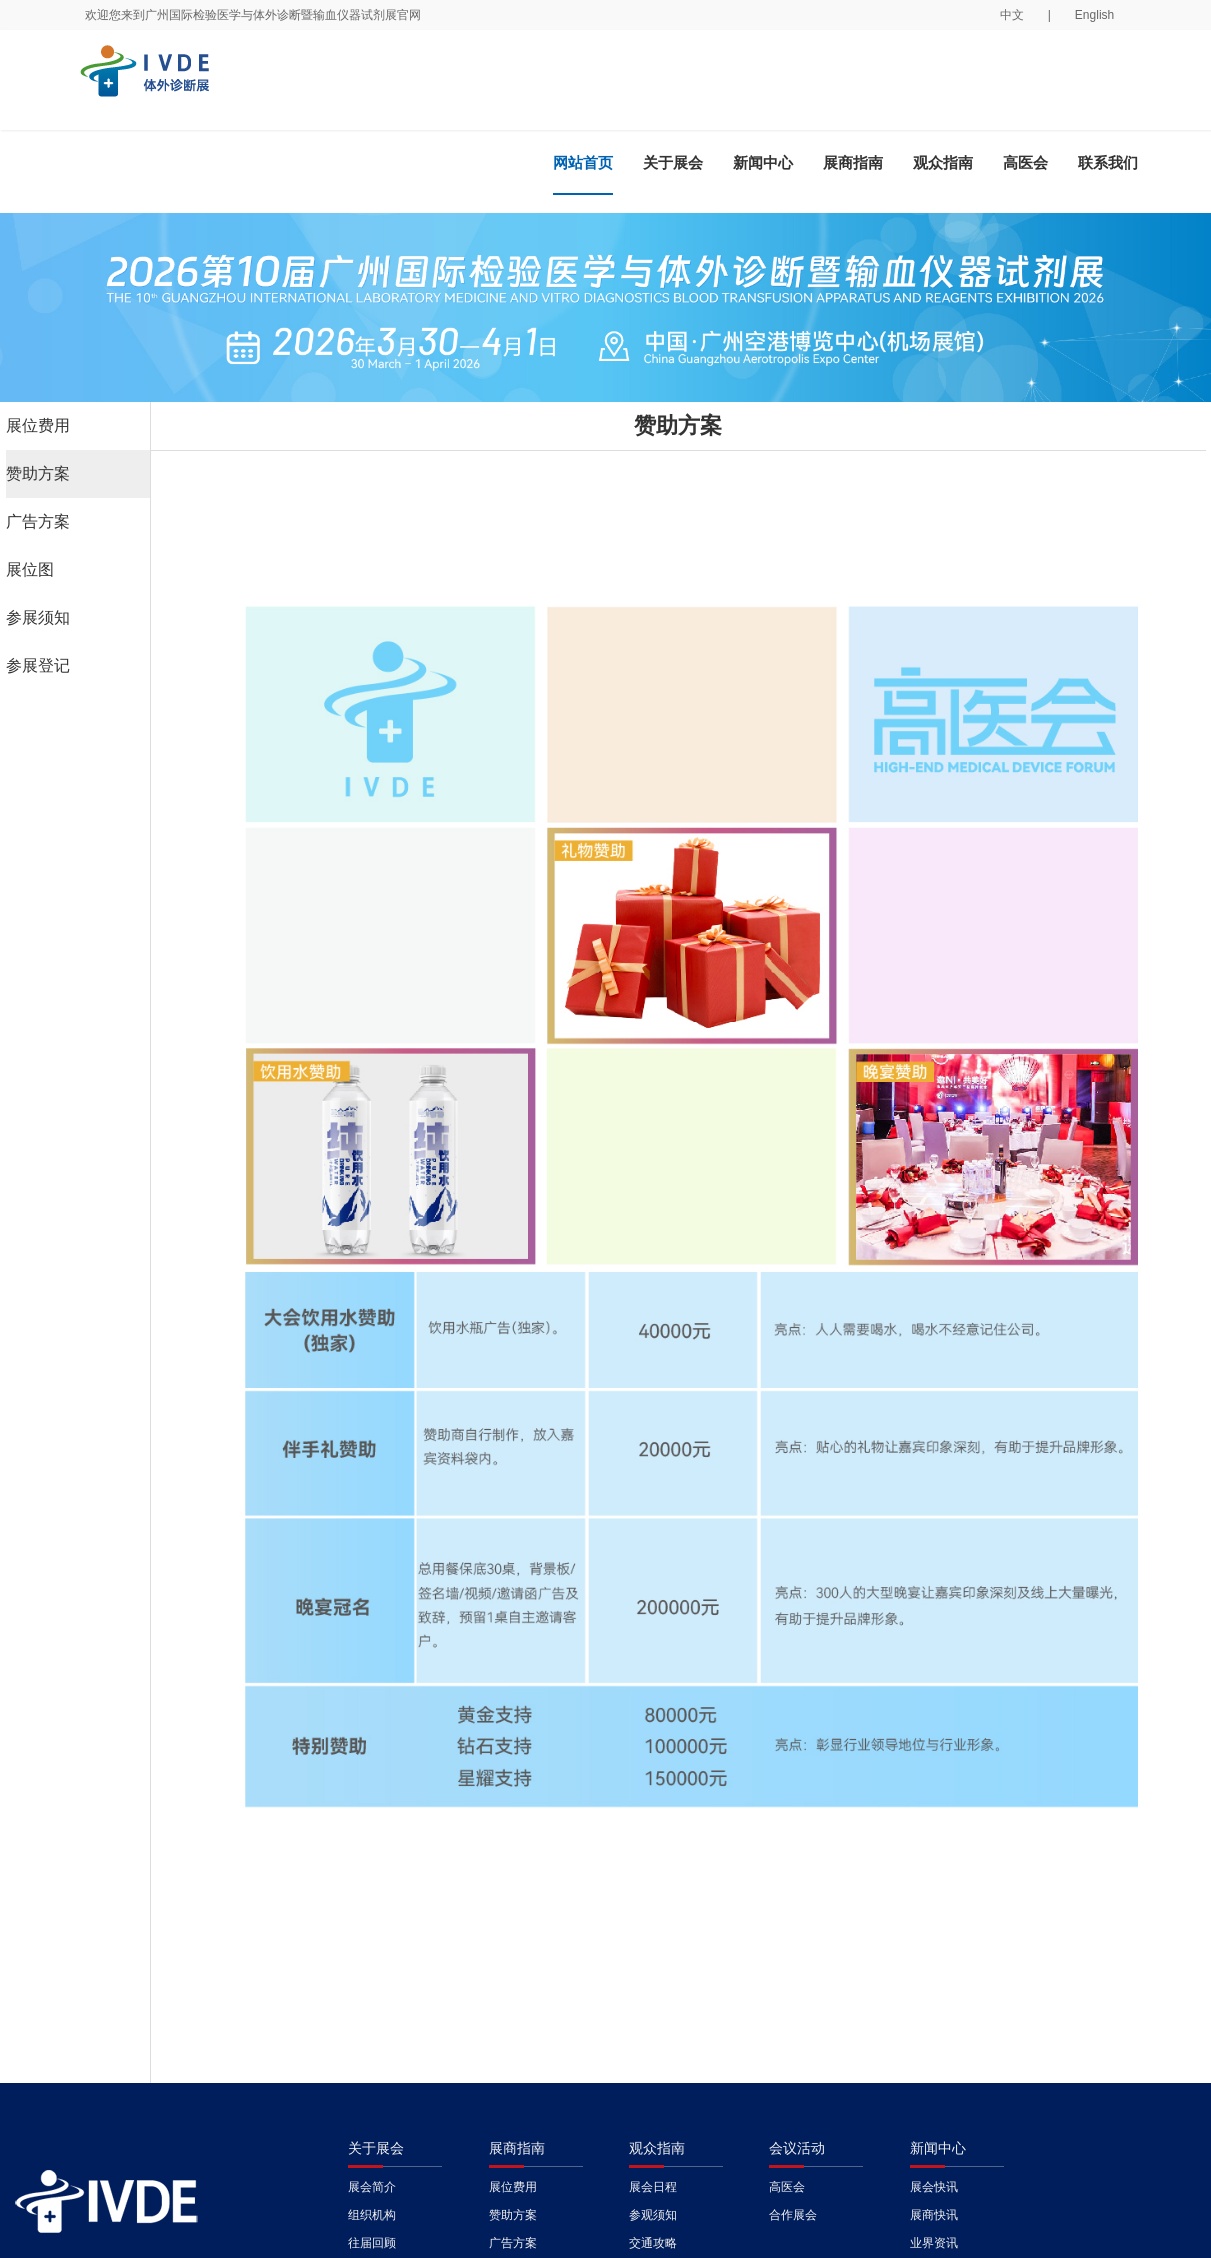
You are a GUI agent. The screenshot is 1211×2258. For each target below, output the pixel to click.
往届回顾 (372, 2243)
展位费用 (38, 425)
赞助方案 (38, 473)
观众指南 (943, 162)
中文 (1012, 15)
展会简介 (372, 2187)
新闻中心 (763, 162)
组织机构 (372, 2215)
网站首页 (583, 162)
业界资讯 (934, 2243)
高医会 (1025, 162)
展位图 (30, 569)
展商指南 (853, 162)
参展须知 (38, 617)
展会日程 (653, 2187)
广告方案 (38, 521)
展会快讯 (934, 2187)
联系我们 (1108, 162)
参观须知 (653, 2215)
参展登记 (38, 665)
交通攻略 (653, 2243)
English (1094, 15)
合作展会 (793, 2215)
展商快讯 (934, 2215)
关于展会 (673, 162)
